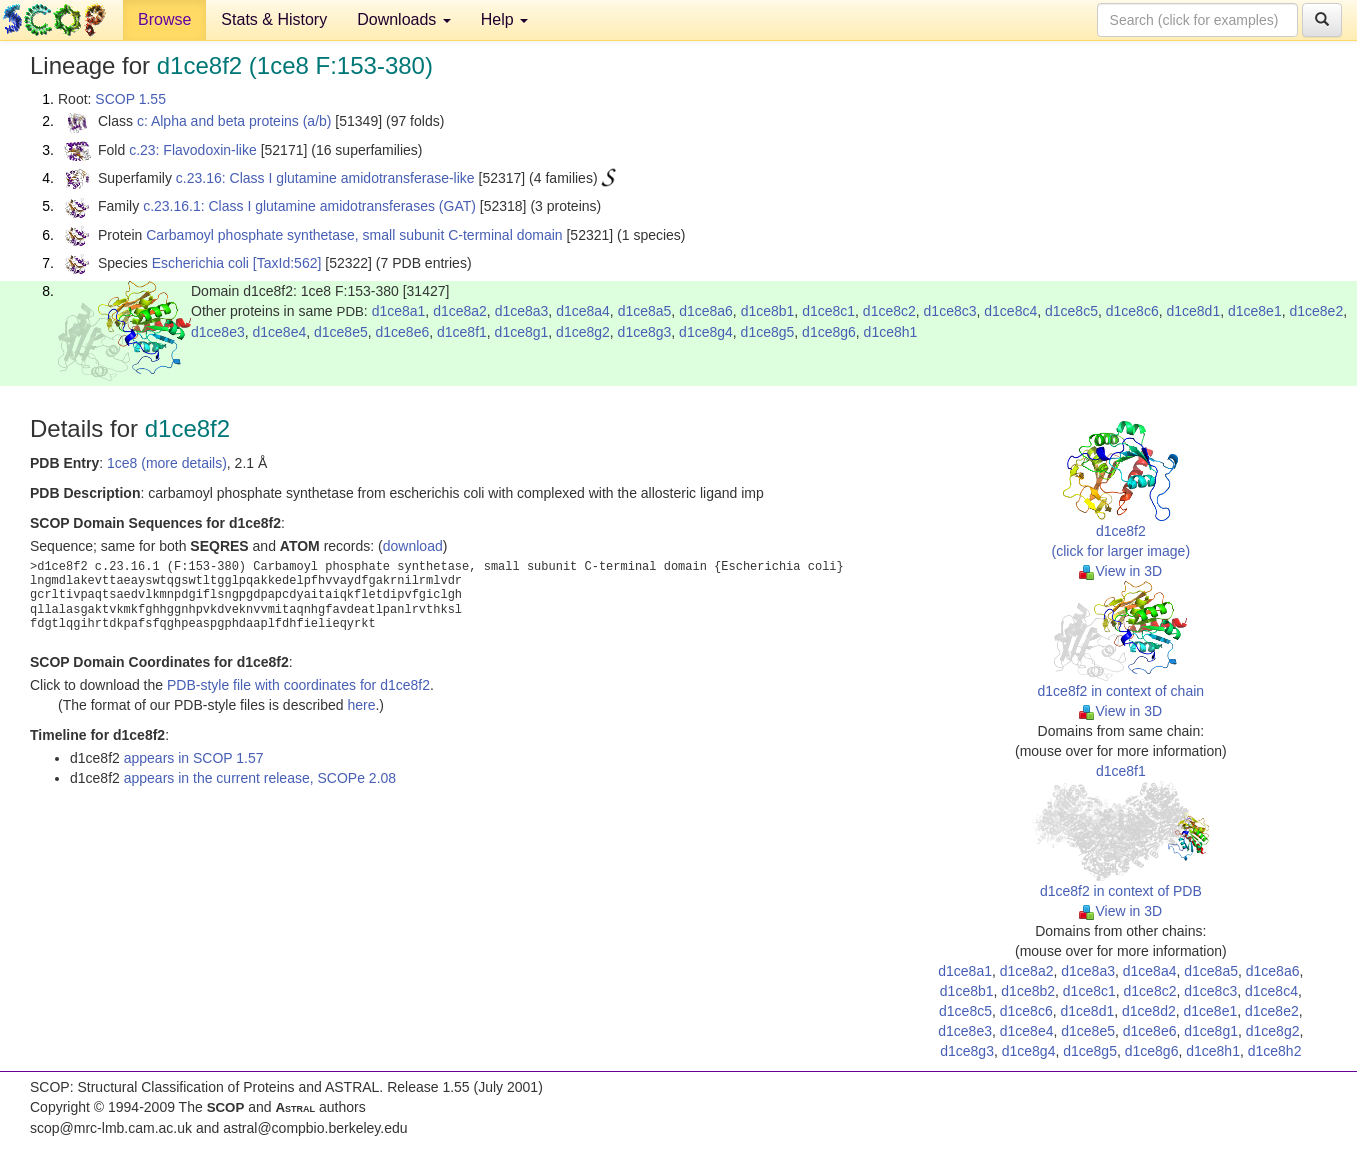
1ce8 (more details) (167, 463)
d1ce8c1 (828, 311)
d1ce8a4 (583, 311)
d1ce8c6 (1132, 311)
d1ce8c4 (1010, 311)
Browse (164, 19)
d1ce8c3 (950, 311)
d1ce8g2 (583, 332)
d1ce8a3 (522, 311)
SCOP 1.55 (130, 99)
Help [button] (504, 19)
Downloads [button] (404, 19)
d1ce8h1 (891, 332)
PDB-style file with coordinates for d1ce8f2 (298, 685)
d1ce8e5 (341, 332)
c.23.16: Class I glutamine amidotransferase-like (325, 178)
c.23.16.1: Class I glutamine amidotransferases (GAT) (309, 206)
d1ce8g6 (829, 332)
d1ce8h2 (1275, 1051)
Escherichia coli (200, 263)
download (413, 546)
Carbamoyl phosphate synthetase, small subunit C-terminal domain (354, 235)
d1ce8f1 (462, 332)
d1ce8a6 (706, 311)
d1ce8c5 (1071, 311)
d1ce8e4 (280, 332)
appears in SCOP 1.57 (194, 758)
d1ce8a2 (460, 311)
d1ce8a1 (399, 311)
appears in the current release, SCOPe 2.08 (260, 778)
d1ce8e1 (1255, 311)
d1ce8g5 (768, 332)
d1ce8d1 (1193, 311)
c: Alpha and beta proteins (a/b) (234, 121)
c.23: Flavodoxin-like (193, 150)
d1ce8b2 (1028, 991)
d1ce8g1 (522, 332)
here (361, 705)
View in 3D (1120, 571)
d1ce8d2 (1149, 1011)
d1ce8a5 (645, 311)
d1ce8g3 (645, 332)
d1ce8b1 (768, 311)
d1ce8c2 (889, 311)
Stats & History (274, 19)
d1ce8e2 (1316, 311)
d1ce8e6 (403, 332)
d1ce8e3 (218, 332)
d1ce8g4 (706, 332)
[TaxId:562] (287, 263)
